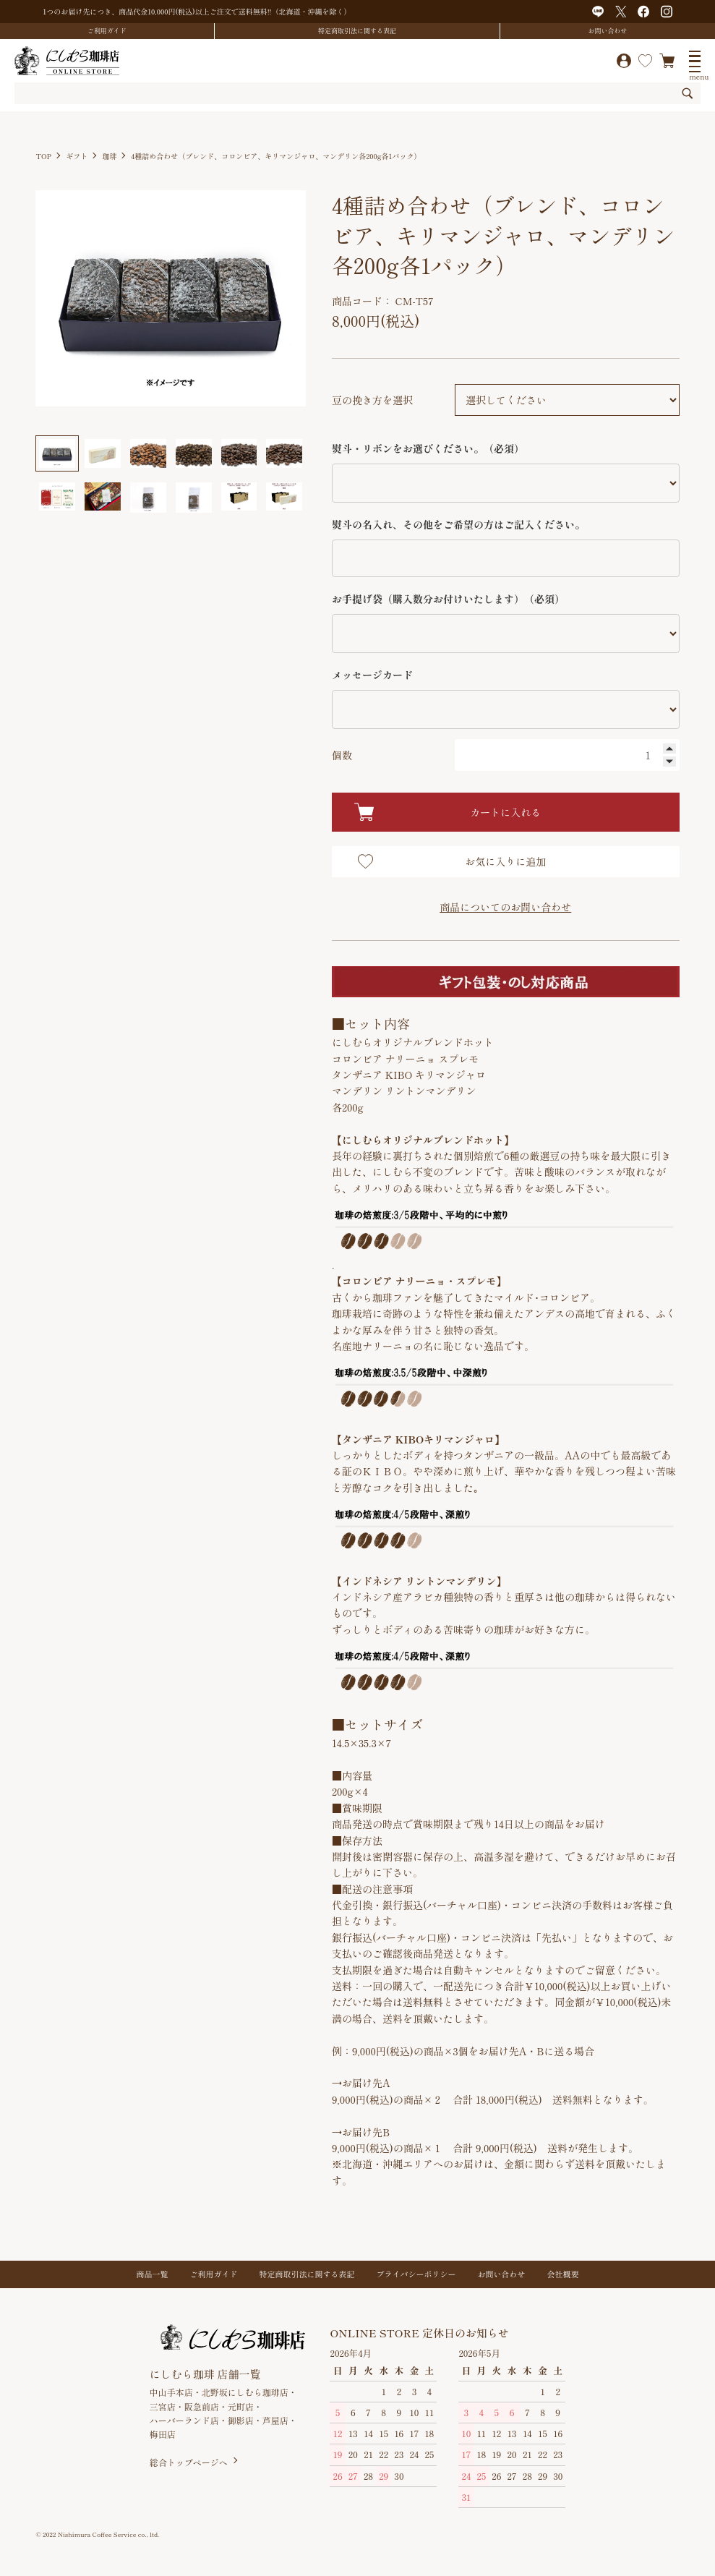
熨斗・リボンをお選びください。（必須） (428, 448)
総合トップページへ (189, 2462)
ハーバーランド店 (184, 2420)
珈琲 (109, 155)
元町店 (241, 2406)
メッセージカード (372, 675)
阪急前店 (201, 2406)
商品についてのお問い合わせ (505, 907)
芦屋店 (275, 2420)
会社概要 (563, 2273)
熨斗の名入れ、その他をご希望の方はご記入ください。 (458, 524)
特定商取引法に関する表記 (357, 30)
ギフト (76, 155)
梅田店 (163, 2434)
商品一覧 (152, 2273)
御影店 (241, 2420)
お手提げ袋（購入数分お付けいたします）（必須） (448, 599)
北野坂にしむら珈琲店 (245, 2392)
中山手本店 (171, 2392)
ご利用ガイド (107, 30)
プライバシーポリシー (416, 2273)
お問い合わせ (608, 30)
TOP (43, 155)
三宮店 (163, 2406)
